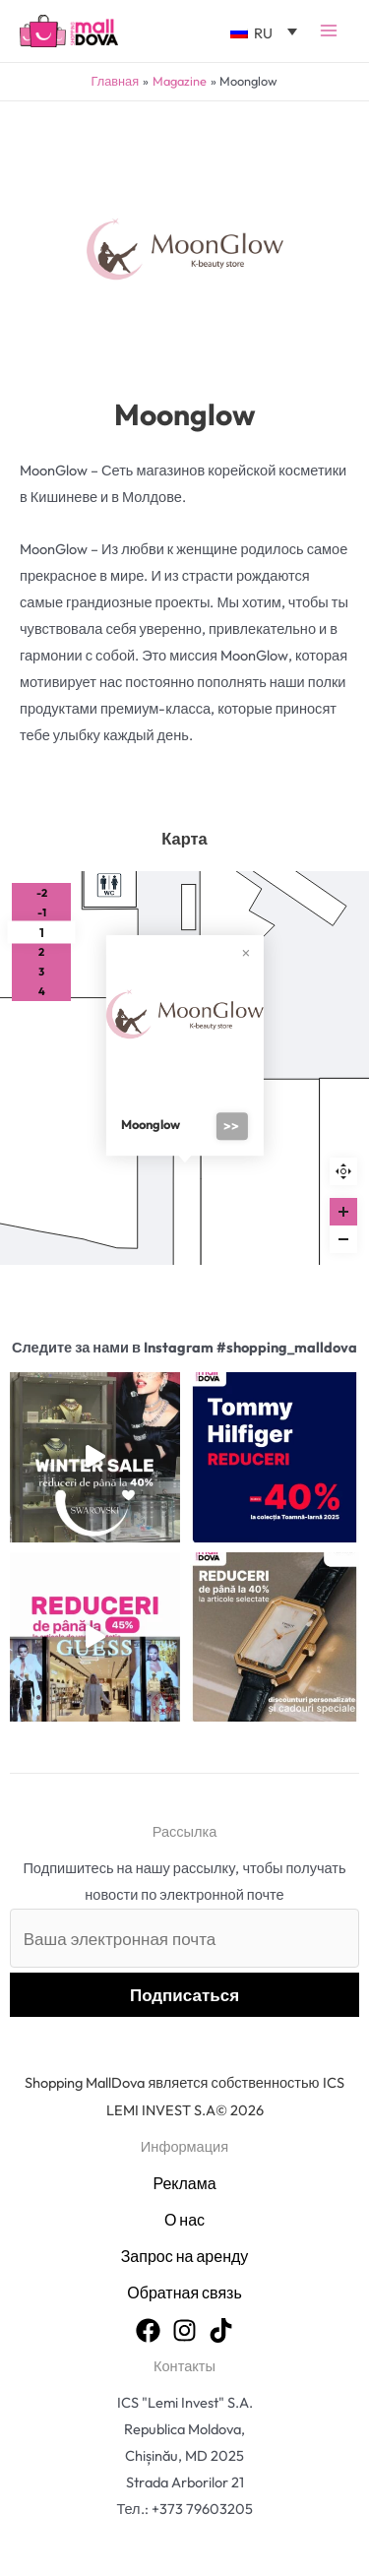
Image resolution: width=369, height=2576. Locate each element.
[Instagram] (184, 2330)
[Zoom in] (343, 1211)
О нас (184, 2220)
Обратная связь (184, 2292)
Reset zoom (343, 1171)
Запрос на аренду (185, 2256)
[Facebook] (148, 2330)
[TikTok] (221, 2330)
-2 (41, 893)
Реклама (184, 2183)
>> (231, 1126)
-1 (41, 912)
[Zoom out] (343, 1239)
